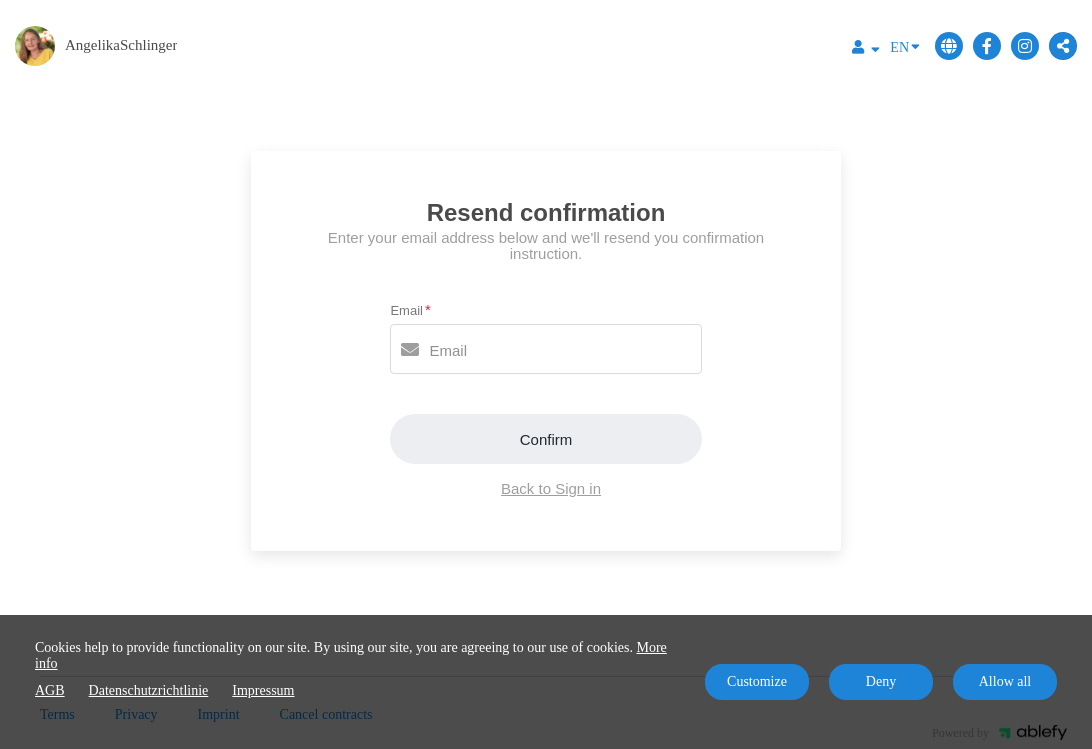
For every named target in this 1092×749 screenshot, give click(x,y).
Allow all (1005, 681)
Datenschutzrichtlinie (149, 690)
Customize (757, 681)
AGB (50, 690)
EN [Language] (905, 46)
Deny (881, 681)
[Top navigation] (866, 50)
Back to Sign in (551, 488)
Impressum (263, 690)
